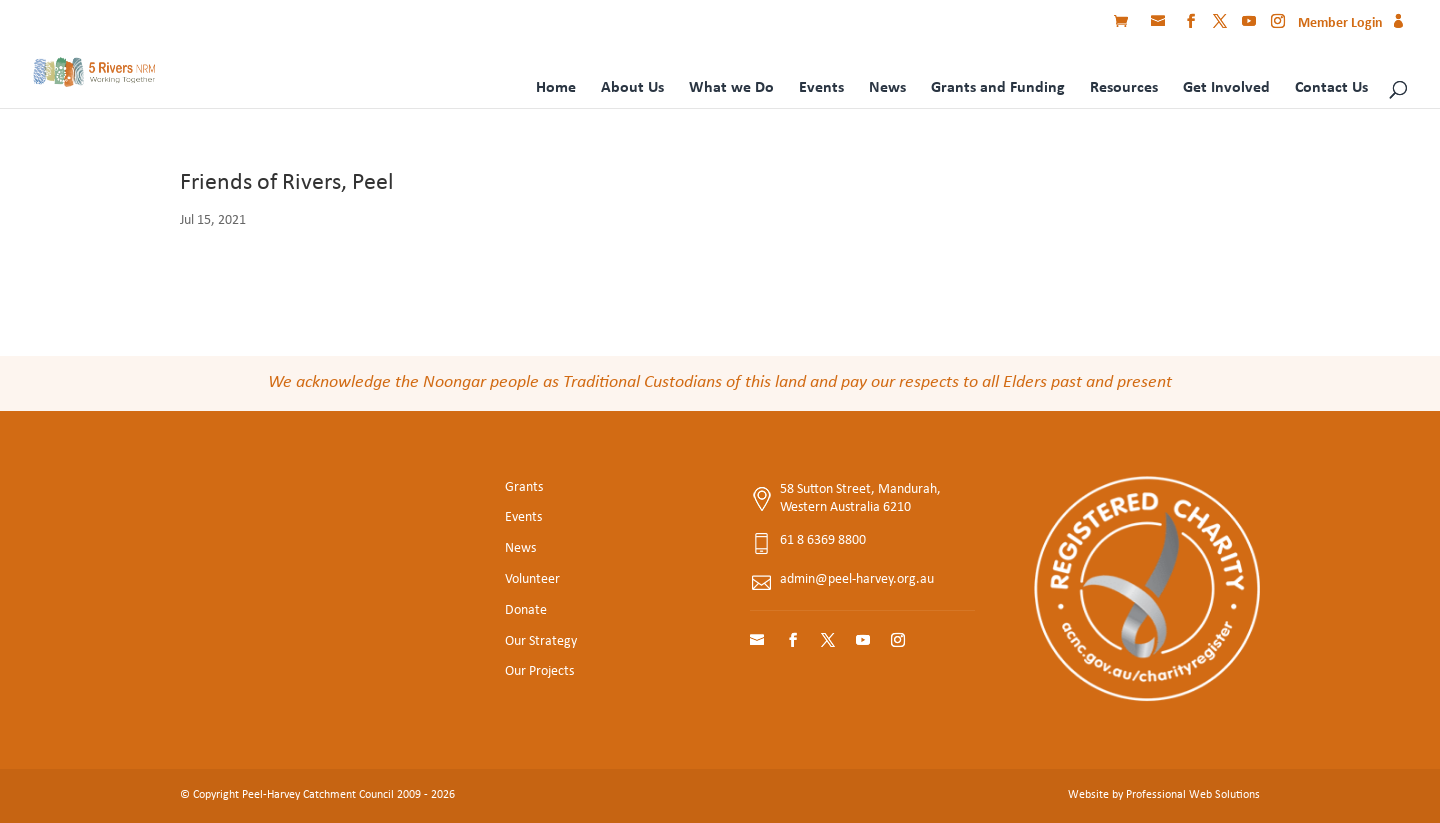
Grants (524, 487)
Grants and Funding (998, 88)
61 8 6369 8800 (823, 540)
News (887, 88)
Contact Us (1331, 88)
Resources (1124, 88)
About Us (632, 88)
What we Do (731, 88)
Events (821, 88)
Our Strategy (541, 641)
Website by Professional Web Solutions (1164, 795)
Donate (526, 610)
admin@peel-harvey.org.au (857, 579)
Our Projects (539, 671)
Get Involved (1226, 88)
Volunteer (532, 579)
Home (556, 88)
